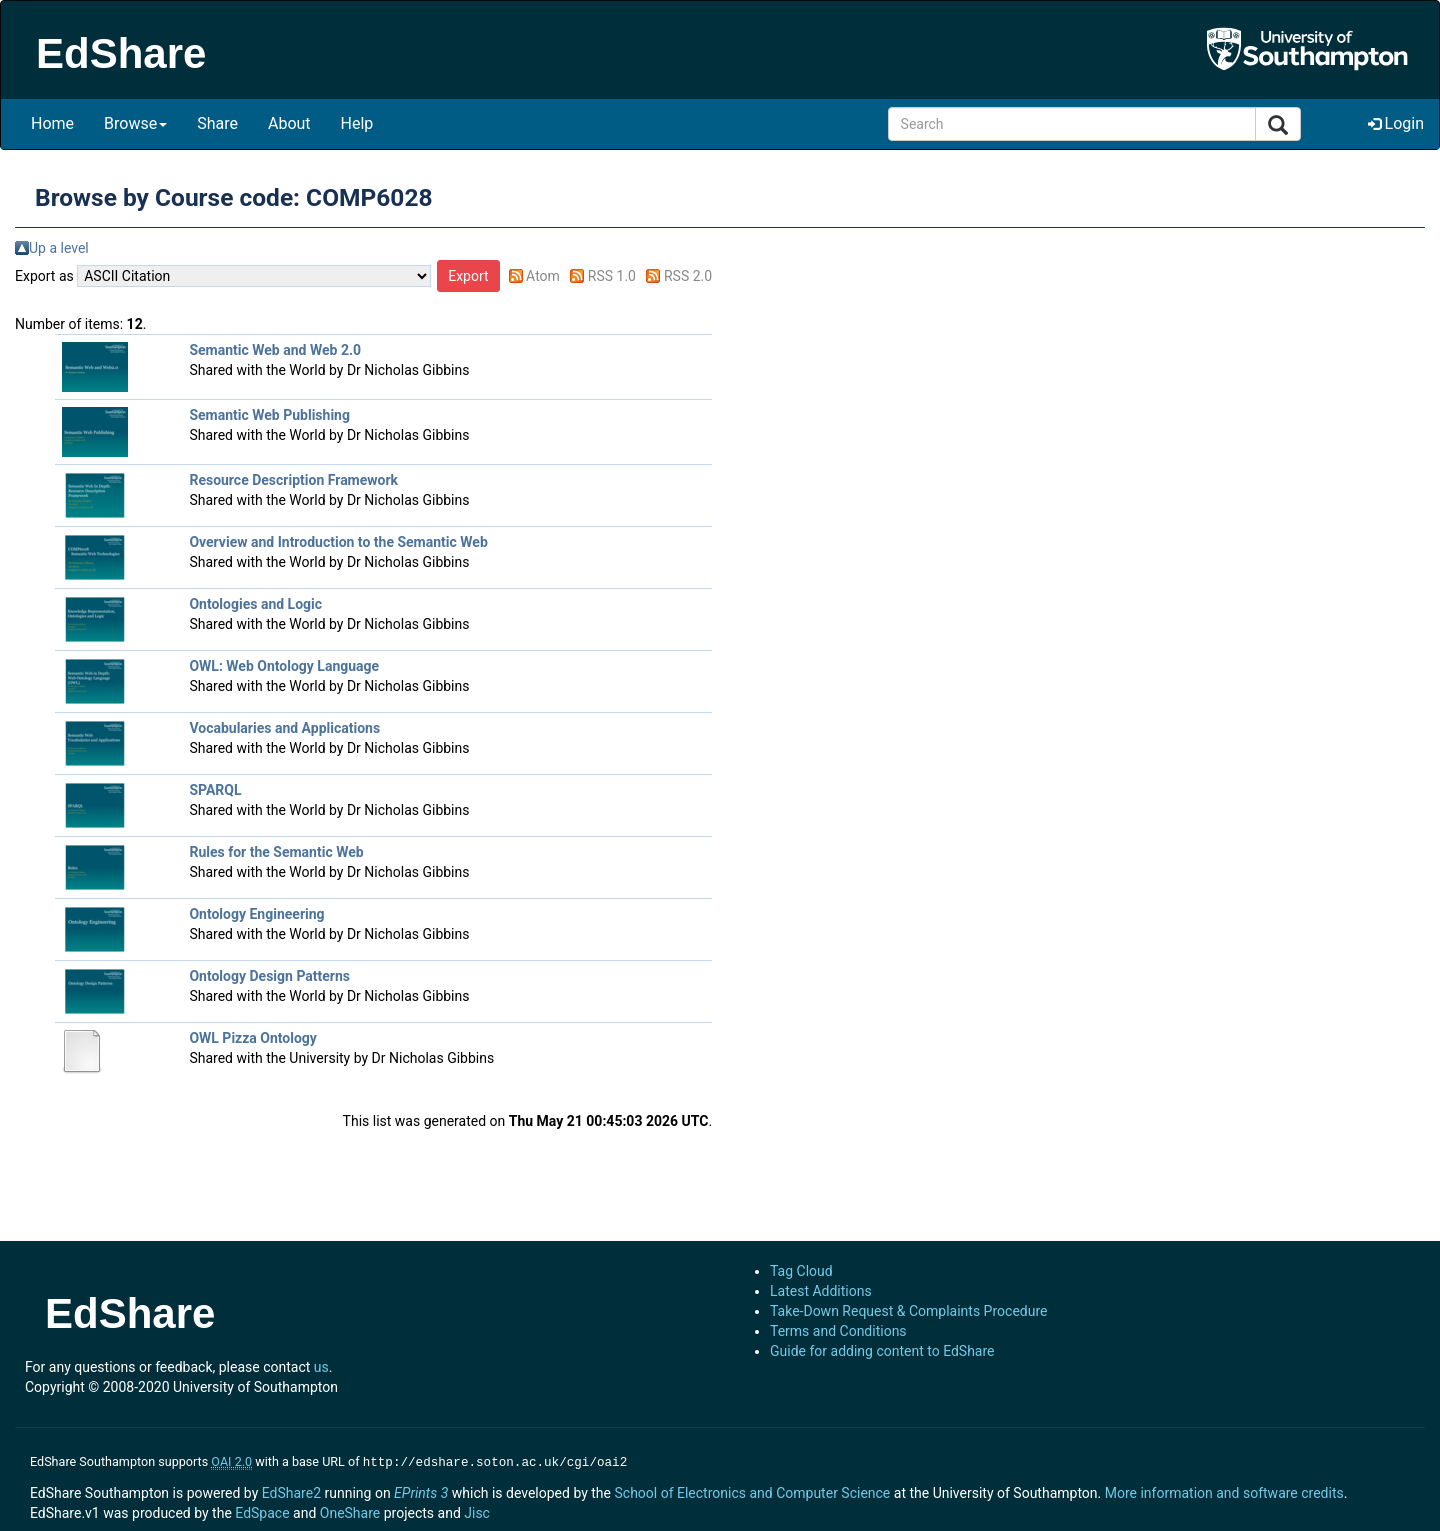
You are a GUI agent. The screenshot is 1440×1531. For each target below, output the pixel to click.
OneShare (350, 1511)
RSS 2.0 (688, 276)
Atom (543, 276)
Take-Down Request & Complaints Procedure (908, 1311)
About (289, 123)
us (321, 1367)
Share (217, 123)
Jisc (477, 1511)
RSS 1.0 (612, 276)
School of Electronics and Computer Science (752, 1491)
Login (1396, 123)
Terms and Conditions (838, 1331)
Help (357, 123)
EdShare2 (291, 1491)
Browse (135, 123)
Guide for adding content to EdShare (882, 1351)
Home (52, 123)
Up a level (59, 248)
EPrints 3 (421, 1491)
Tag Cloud (801, 1271)
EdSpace (262, 1511)
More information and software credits (1224, 1491)
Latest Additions (821, 1291)
